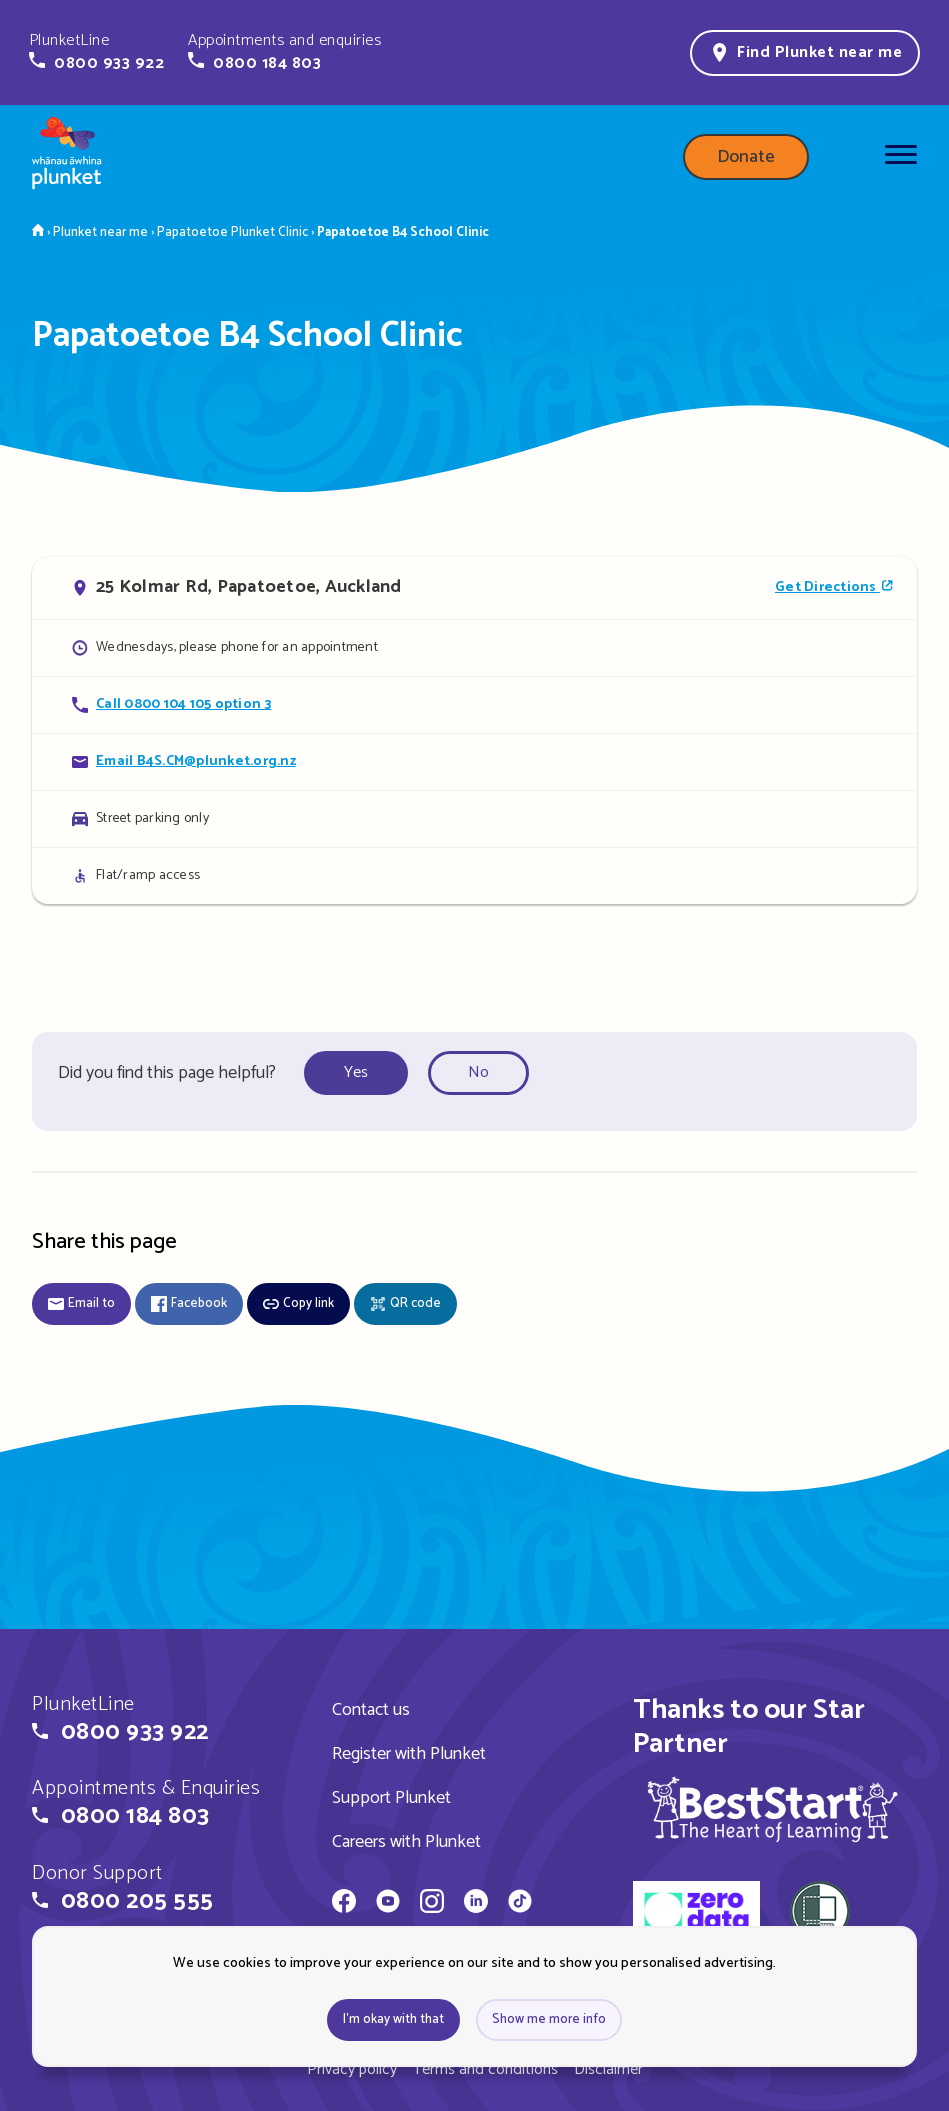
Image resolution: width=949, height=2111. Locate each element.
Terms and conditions (485, 2069)
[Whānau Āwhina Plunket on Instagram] (432, 1904)
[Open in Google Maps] (474, 588)
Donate (746, 157)
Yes (356, 1072)
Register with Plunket (409, 1754)
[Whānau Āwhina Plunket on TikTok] (520, 1904)
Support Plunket (391, 1798)
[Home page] (67, 157)
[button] (96, 52)
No (478, 1072)
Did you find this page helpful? (167, 1073)
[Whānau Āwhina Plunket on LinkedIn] (476, 1904)
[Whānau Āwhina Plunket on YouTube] (388, 1904)
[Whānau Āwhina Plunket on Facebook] (344, 1904)
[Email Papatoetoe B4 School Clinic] (474, 761)
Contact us (371, 1710)
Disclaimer (608, 2069)
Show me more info (549, 2019)
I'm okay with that (393, 2019)
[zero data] (696, 1914)
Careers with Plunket (406, 1842)
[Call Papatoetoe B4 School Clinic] (474, 704)
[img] (772, 1809)
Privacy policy (352, 2069)
